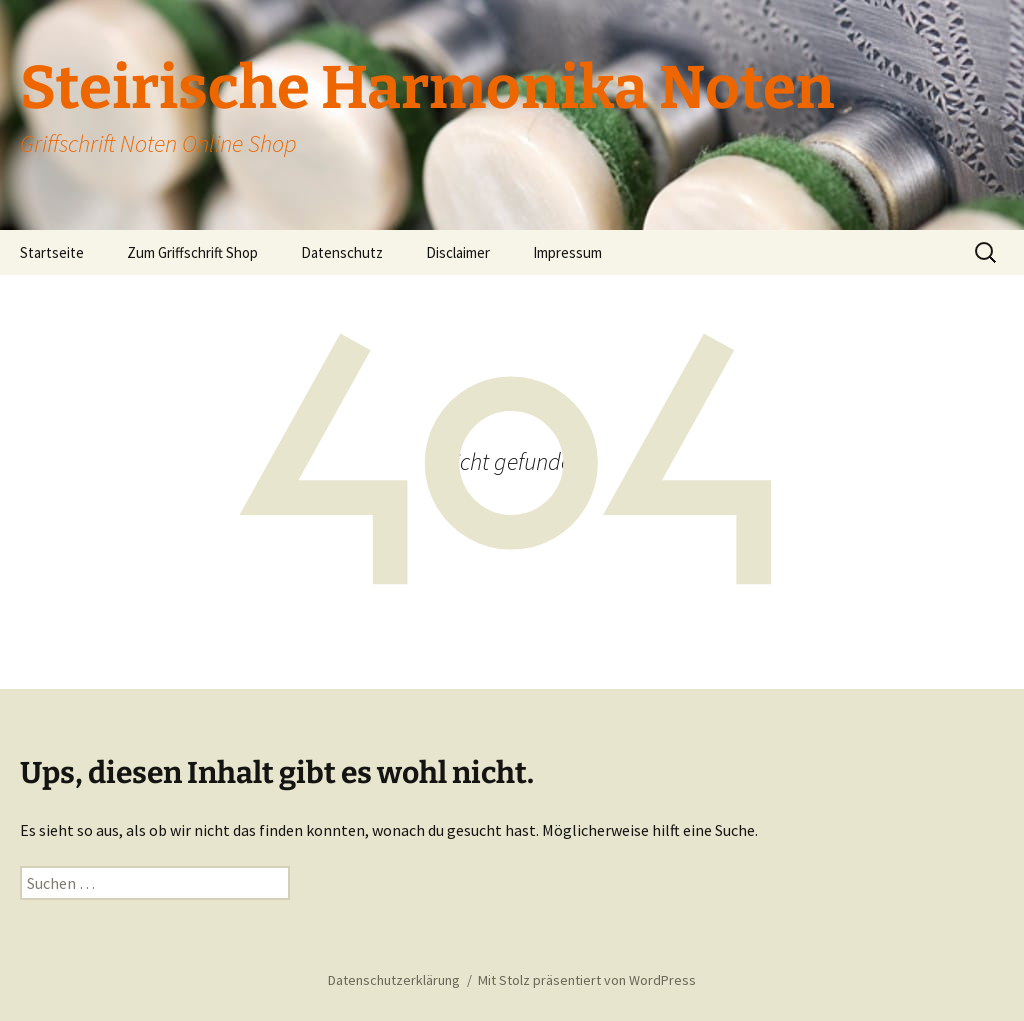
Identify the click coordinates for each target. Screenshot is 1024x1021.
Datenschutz (342, 252)
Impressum (567, 252)
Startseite (52, 252)
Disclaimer (458, 252)
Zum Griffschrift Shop (192, 252)
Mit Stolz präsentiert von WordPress (587, 980)
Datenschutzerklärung (394, 980)
